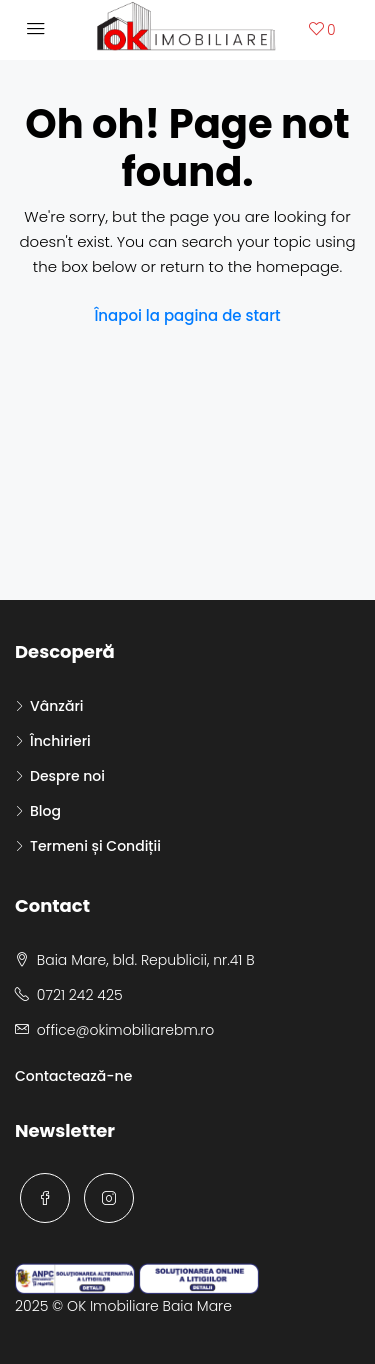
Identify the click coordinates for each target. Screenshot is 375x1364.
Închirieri (60, 741)
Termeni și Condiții (95, 846)
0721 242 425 (80, 995)
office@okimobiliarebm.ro (125, 1030)
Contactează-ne (73, 1076)
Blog (45, 811)
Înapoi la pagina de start (187, 315)
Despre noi (67, 776)
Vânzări (56, 706)
